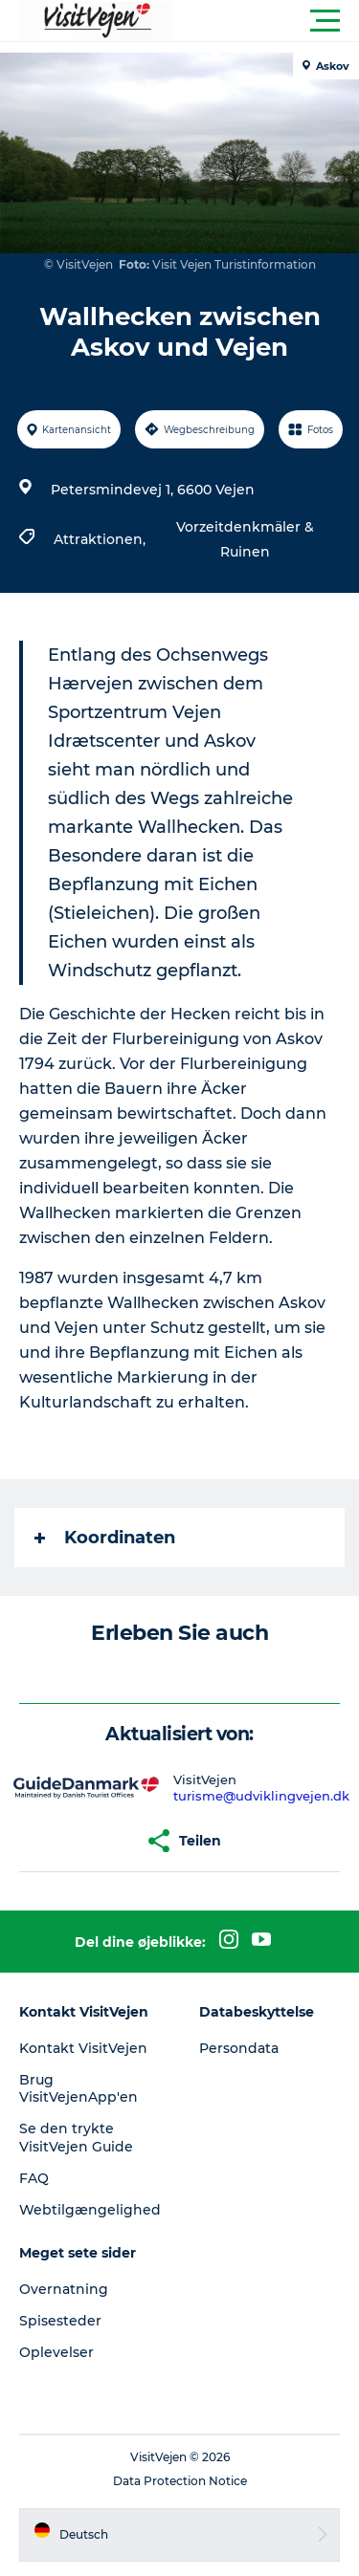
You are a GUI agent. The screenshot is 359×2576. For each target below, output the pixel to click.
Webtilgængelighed (90, 2209)
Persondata (239, 2048)
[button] (265, 21)
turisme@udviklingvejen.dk (261, 1795)
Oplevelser (56, 2352)
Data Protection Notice (180, 2481)
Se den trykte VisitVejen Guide (76, 2137)
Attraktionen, (101, 539)
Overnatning (63, 2289)
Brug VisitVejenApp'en (78, 2088)
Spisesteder (60, 2320)
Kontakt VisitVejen (83, 2048)
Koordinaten (104, 1537)
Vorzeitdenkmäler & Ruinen (245, 539)
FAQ (34, 2178)
